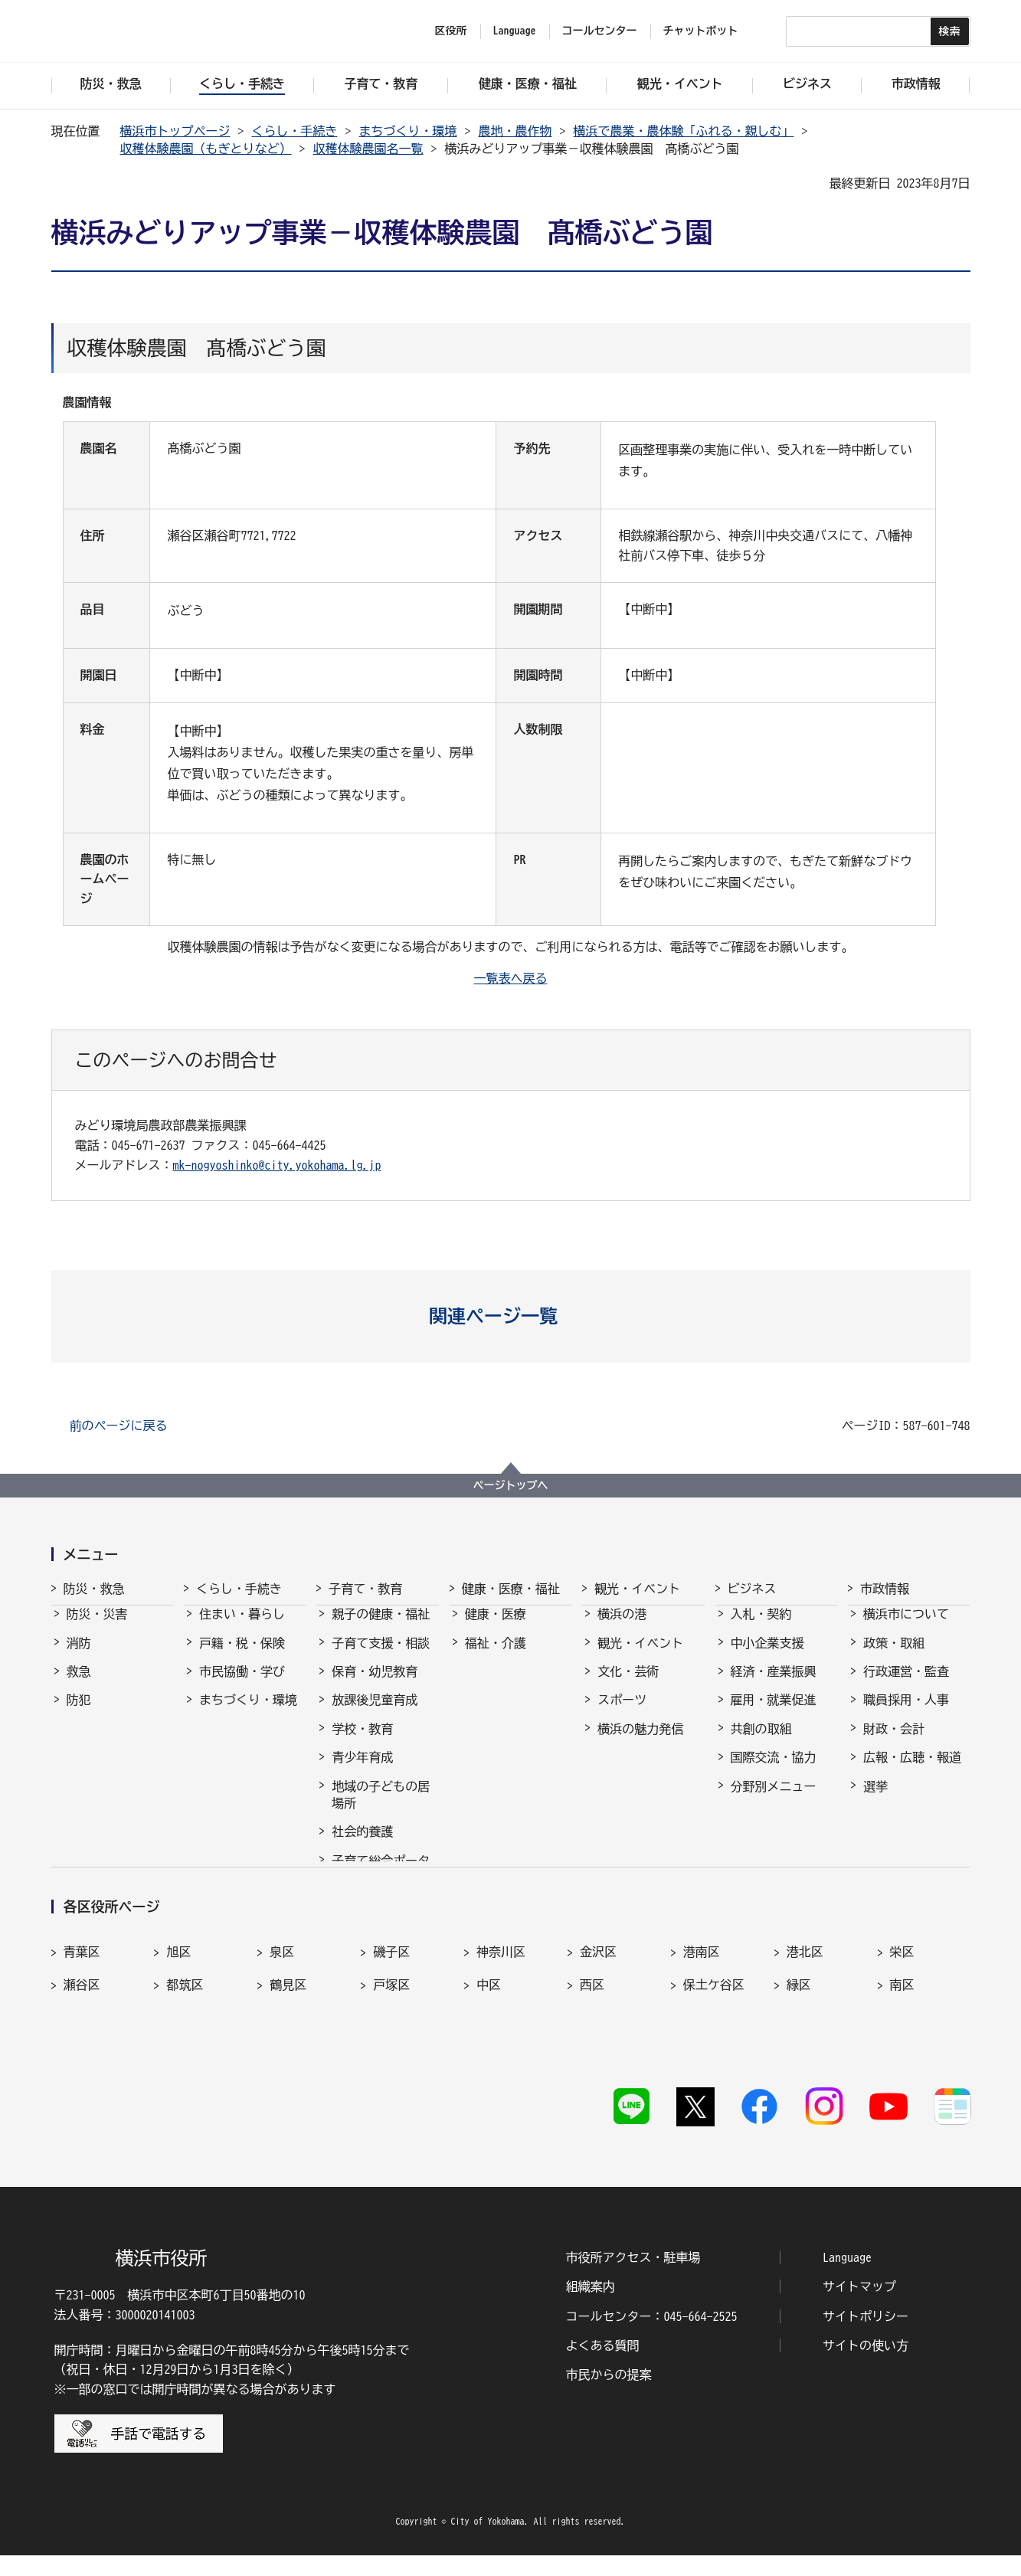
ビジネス (752, 1589)
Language (847, 2278)
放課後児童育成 (374, 1713)
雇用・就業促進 (773, 1713)
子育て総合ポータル (381, 1882)
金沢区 (598, 2008)
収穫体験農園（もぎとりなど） (206, 148)
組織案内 (590, 2307)
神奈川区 (500, 2008)
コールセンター (599, 30)
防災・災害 (97, 1628)
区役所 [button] (451, 30)
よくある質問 (603, 2366)
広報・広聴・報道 (912, 1771)
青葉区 (82, 2008)
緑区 (799, 2041)
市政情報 (884, 1589)
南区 (902, 2041)
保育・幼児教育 (374, 1685)
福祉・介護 (495, 1657)
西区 (592, 2041)
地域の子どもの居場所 (381, 1808)
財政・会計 (893, 1742)
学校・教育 (362, 1742)
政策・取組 (893, 1657)
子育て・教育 (365, 1589)
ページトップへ (510, 1485)
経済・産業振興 (773, 1685)
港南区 (701, 2008)
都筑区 (184, 2041)
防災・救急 (94, 1589)
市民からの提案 (609, 2395)
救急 (79, 1685)
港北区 (805, 2008)
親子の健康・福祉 (381, 1628)
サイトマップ (859, 2307)
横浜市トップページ (175, 131)
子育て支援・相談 (381, 1657)
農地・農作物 (515, 131)
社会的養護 (362, 1845)
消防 (79, 1657)
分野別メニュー (773, 1800)
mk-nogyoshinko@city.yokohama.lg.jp (277, 1165)
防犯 (79, 1713)
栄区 (902, 2008)
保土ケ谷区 (713, 2041)
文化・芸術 (628, 1685)
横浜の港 (621, 1628)
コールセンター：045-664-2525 (652, 2337)
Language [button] (514, 30)
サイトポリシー (865, 2337)
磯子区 (391, 2008)
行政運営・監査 (906, 1685)
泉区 (282, 2008)
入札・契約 (761, 1628)
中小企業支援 (767, 1657)
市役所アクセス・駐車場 (633, 2278)
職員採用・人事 (906, 1713)
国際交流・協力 (773, 1771)
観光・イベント (637, 1589)
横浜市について (906, 1628)
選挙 (875, 1800)
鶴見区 (288, 2041)
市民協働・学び (242, 1685)
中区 (488, 2041)
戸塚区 (391, 2041)
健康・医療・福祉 (511, 1589)
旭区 (178, 2008)
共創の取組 (761, 1742)
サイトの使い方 (865, 2366)
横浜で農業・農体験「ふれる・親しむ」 (684, 131)
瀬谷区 (82, 2041)
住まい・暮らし (242, 1628)
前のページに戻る (119, 1425)
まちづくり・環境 (408, 131)
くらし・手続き (295, 131)
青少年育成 (362, 1771)
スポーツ (621, 1713)
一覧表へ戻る (511, 978)
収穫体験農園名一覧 (368, 148)
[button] (510, 1316)
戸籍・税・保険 (242, 1657)
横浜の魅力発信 (640, 1742)
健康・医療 (495, 1628)
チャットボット (700, 30)
